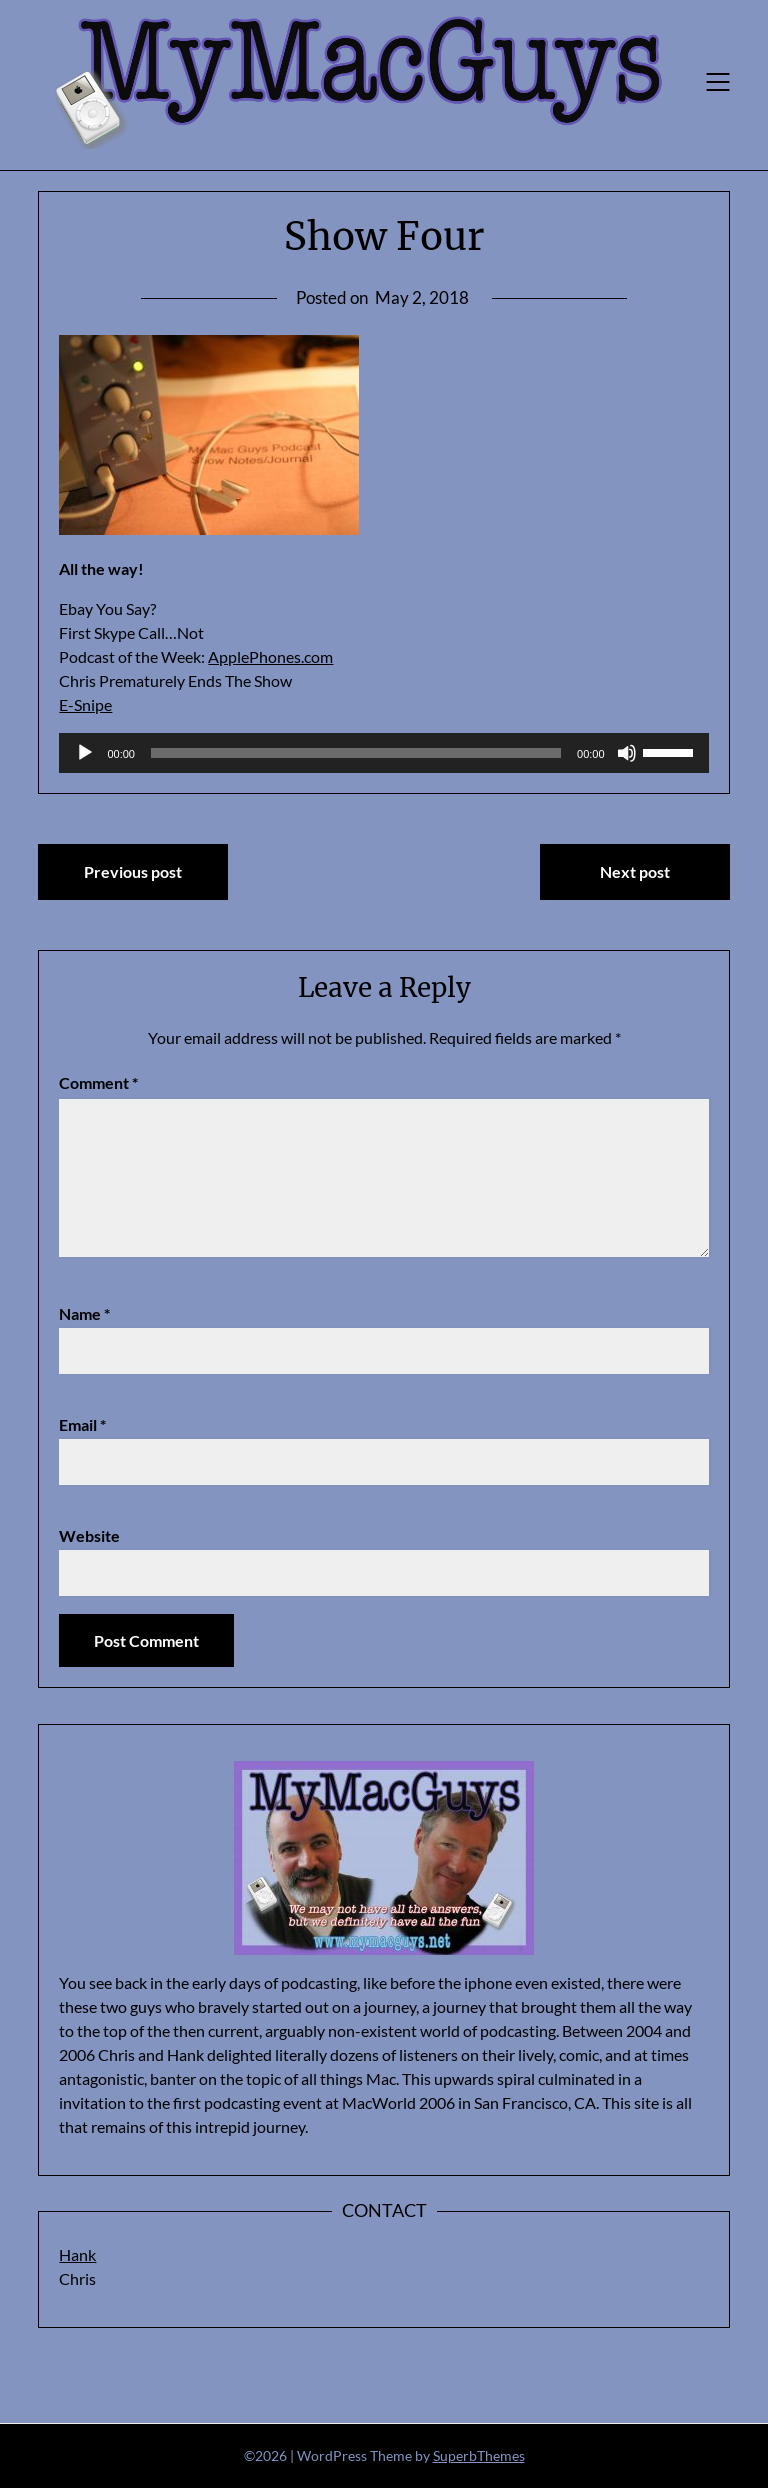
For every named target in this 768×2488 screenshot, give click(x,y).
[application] (383, 753)
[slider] (356, 753)
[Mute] (627, 753)
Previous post (133, 871)
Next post (635, 871)
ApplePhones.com (270, 656)
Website (89, 1535)
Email (82, 1424)
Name (84, 1313)
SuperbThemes (479, 2455)
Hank (77, 2254)
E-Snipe (85, 704)
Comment (98, 1082)
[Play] (85, 753)
